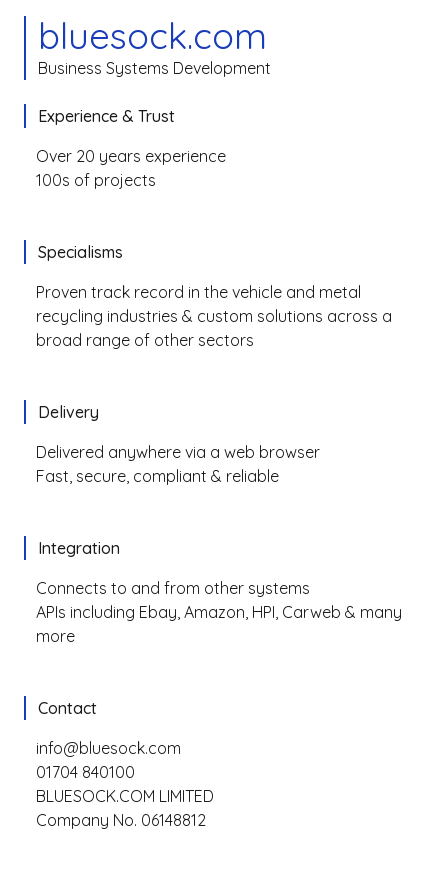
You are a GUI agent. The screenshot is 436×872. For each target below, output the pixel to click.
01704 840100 (85, 772)
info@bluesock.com (108, 748)
